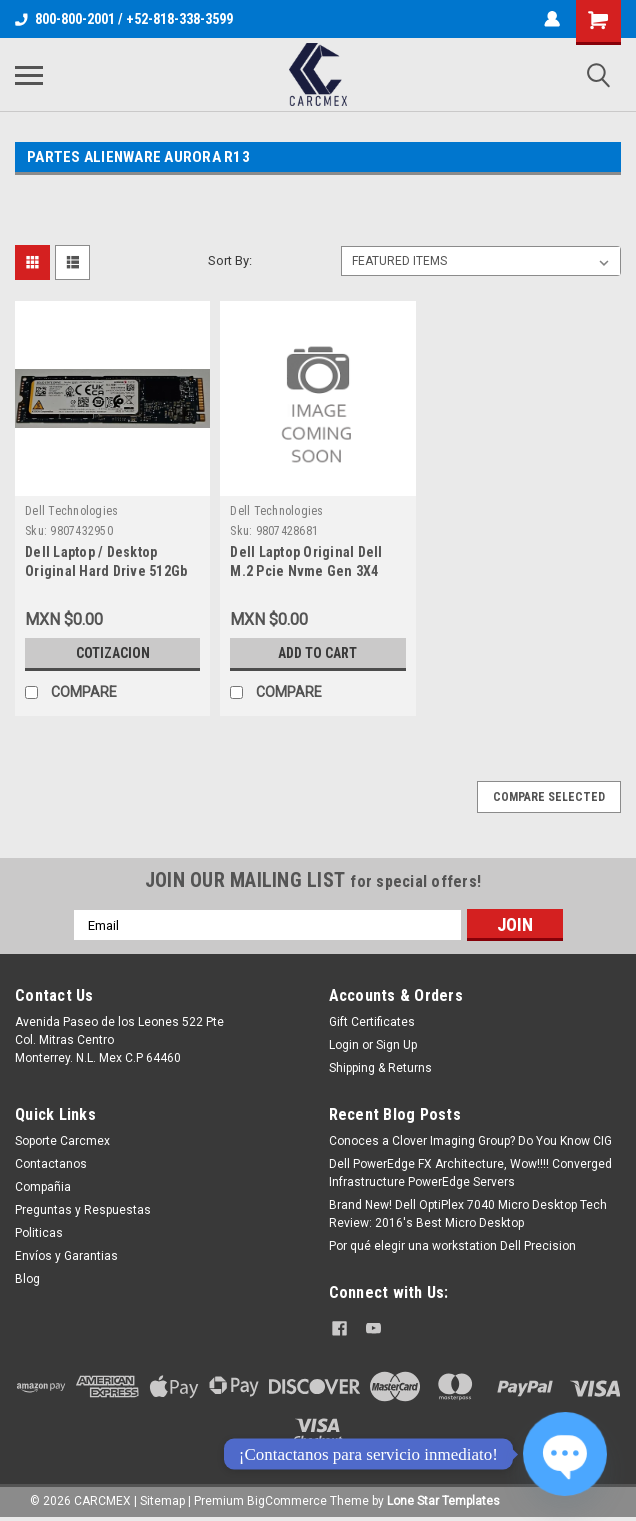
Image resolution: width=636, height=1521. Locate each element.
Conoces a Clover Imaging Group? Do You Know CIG (470, 1141)
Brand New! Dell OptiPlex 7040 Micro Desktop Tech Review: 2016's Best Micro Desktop (468, 1214)
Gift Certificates (372, 1022)
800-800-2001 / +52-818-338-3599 (124, 19)
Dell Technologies (71, 511)
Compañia (43, 1187)
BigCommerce (287, 1501)
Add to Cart (317, 653)
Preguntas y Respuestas (83, 1210)
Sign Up (396, 1045)
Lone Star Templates (443, 1501)
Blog (27, 1279)
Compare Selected (549, 797)
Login (344, 1045)
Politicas (39, 1233)
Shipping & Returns (380, 1068)
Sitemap (162, 1501)
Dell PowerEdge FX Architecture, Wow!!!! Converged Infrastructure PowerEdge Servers (470, 1173)
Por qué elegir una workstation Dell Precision (452, 1246)
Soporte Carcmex (62, 1141)
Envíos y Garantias (66, 1256)
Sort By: (230, 260)
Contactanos (51, 1164)
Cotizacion (113, 653)
